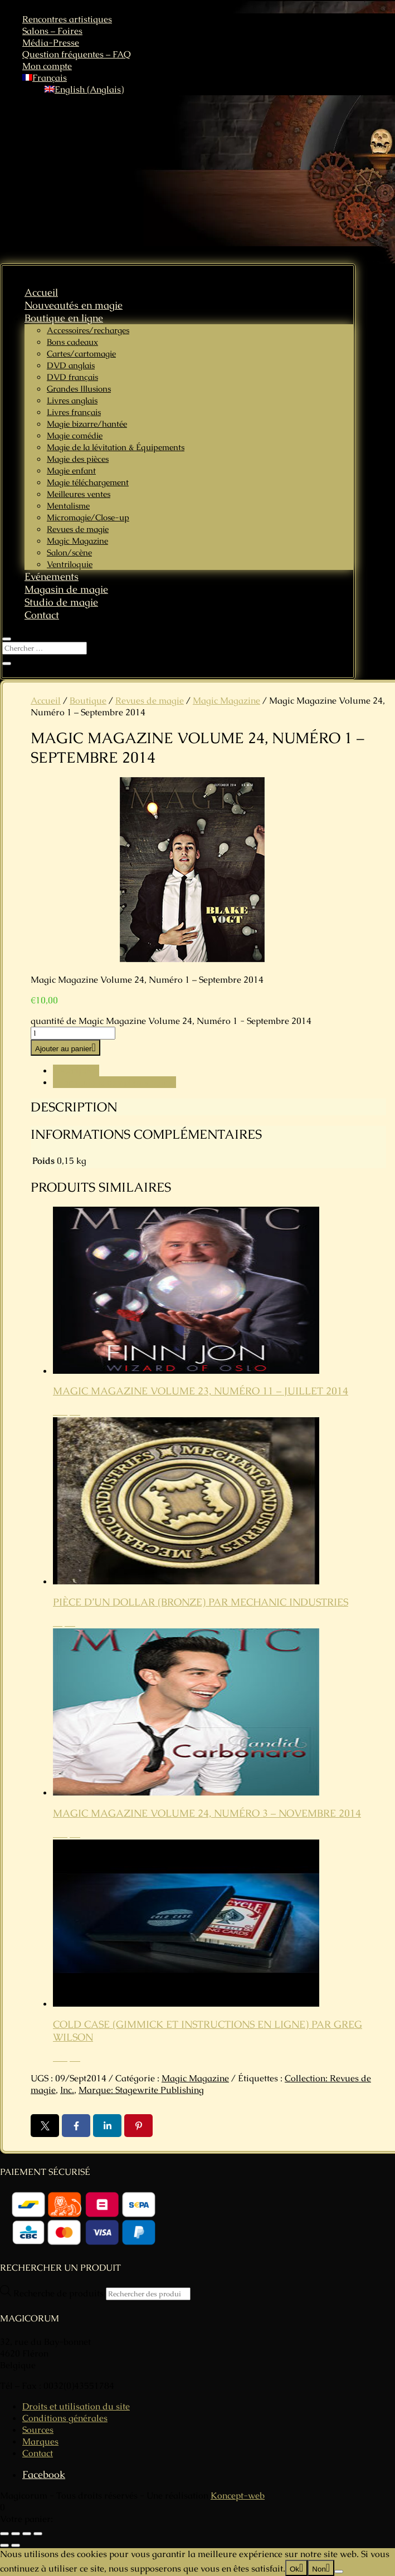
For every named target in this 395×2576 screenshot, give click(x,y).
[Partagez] (26, 2533)
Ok (294, 2569)
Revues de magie (78, 529)
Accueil (41, 292)
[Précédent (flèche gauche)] (4, 2545)
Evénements (52, 576)
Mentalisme (68, 505)
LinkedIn (107, 2125)
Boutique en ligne (64, 317)
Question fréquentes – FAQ (76, 54)
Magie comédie (75, 435)
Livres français (74, 412)
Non (318, 2569)
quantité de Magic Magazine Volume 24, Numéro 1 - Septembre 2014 (171, 1021)
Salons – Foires (52, 31)
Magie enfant (71, 470)
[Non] (338, 2571)
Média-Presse (50, 42)
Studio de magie (61, 602)
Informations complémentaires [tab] (114, 1082)
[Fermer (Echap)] (37, 2533)
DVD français (72, 377)
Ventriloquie (69, 564)
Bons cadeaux (72, 341)
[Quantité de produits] (73, 1033)
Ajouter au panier (63, 1049)
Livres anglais (72, 400)
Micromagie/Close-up (88, 517)
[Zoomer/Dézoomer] (4, 2533)
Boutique (88, 700)
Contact (42, 614)
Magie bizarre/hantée (87, 423)
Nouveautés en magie (74, 305)
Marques (40, 2441)
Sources (37, 2430)
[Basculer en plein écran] (15, 2533)
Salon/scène (69, 552)
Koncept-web (238, 2495)
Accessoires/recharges (88, 330)
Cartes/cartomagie (81, 353)
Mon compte (47, 66)
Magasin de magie (66, 589)
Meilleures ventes (78, 494)
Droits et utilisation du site (76, 2406)
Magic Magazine (77, 540)
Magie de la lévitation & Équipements (115, 447)
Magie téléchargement (88, 482)
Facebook (76, 2125)
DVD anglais (71, 365)
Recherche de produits (59, 2293)
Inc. (67, 2090)
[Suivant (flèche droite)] (15, 2545)
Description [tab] (76, 1070)
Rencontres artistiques (67, 19)
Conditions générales (65, 2418)
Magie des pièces (78, 458)
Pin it (138, 2125)
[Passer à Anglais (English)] (84, 89)
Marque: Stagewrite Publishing (141, 2090)
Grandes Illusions (79, 388)
